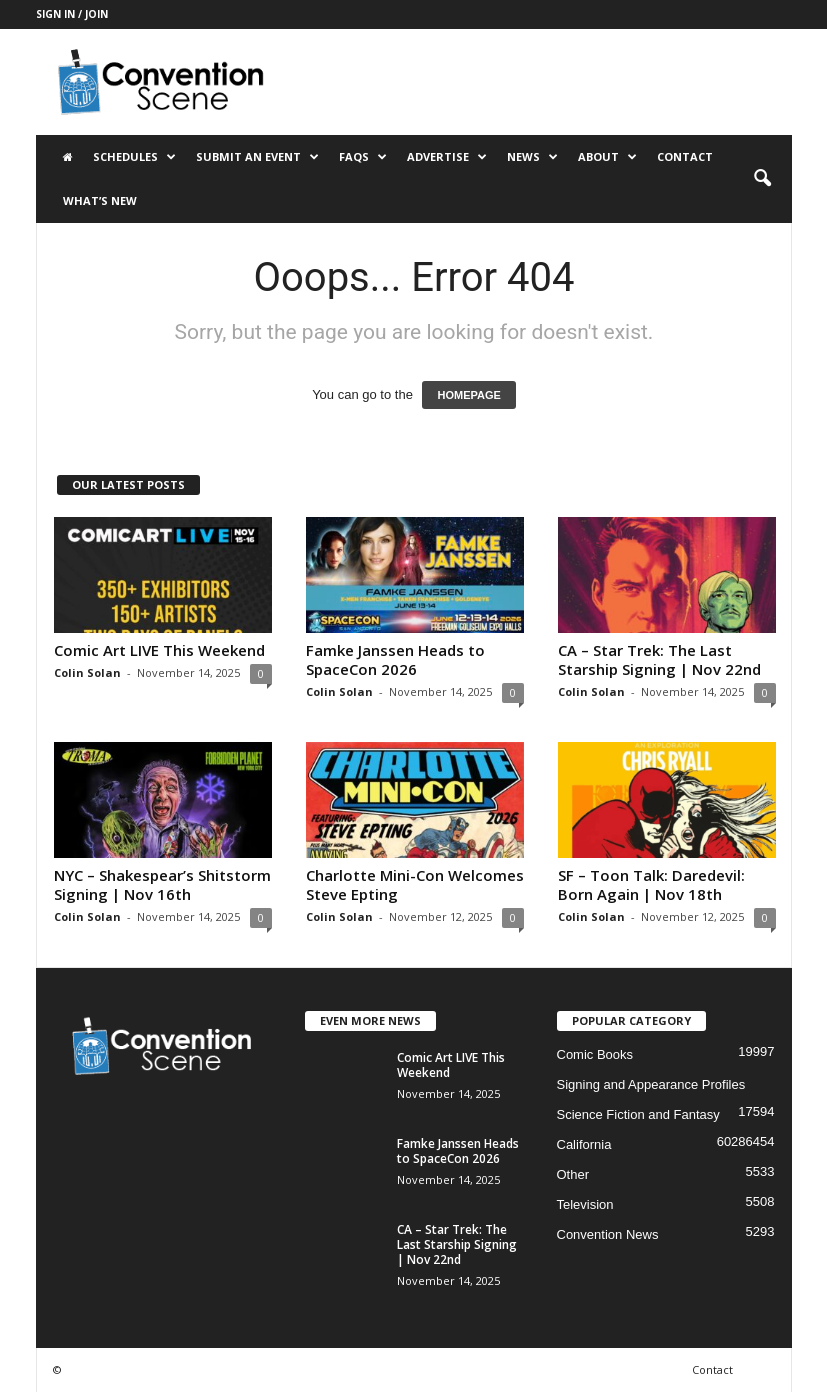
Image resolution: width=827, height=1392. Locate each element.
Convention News (608, 1234)
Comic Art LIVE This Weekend (159, 650)
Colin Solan (87, 672)
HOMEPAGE (468, 395)
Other (573, 1174)
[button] (762, 179)
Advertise (447, 157)
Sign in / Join (72, 14)
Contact (685, 156)
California (584, 1144)
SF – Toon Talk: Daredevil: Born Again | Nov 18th (651, 884)
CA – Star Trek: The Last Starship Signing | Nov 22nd (659, 659)
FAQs (363, 157)
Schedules (134, 157)
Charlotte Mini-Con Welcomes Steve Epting (415, 884)
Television (585, 1204)
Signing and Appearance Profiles (651, 1084)
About (607, 157)
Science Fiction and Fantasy (638, 1114)
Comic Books (595, 1054)
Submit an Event (257, 157)
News (532, 157)
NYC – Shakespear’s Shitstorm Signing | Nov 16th (162, 884)
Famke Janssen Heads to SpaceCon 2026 (395, 659)
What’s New (100, 200)
